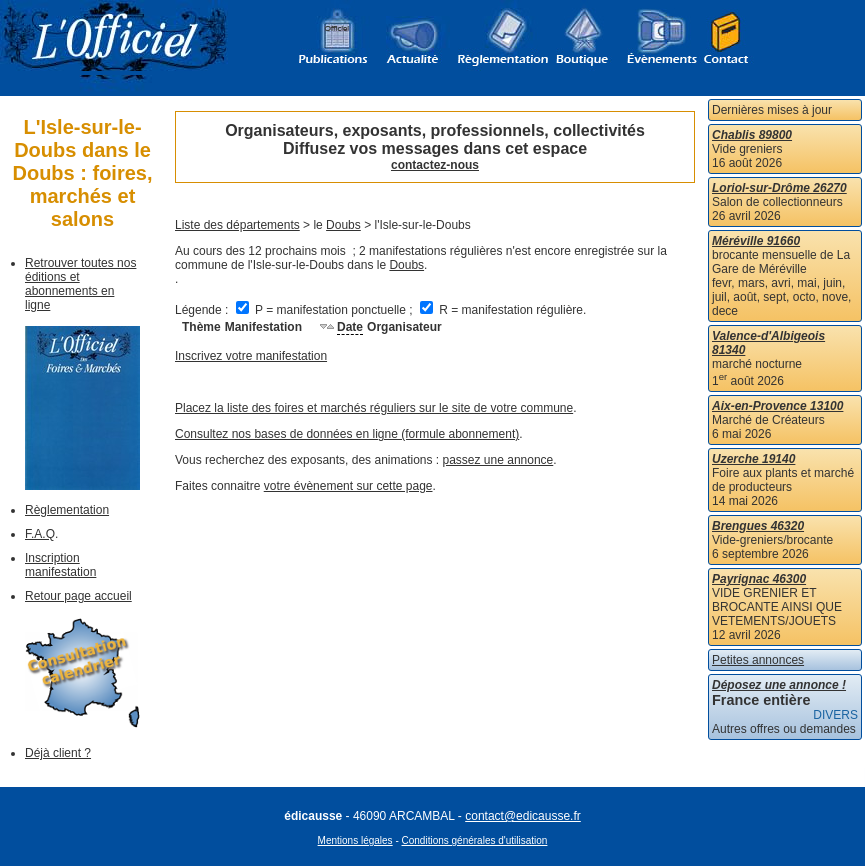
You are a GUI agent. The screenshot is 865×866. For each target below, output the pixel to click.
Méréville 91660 (756, 241)
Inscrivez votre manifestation (251, 356)
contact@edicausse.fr (523, 816)
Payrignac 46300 (759, 579)
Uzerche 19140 (753, 459)
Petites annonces (758, 660)
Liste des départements (237, 225)
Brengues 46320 (758, 526)
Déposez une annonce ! (779, 685)
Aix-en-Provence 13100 (777, 406)
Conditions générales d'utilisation (475, 840)
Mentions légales (355, 840)
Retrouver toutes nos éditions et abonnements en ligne (80, 284)
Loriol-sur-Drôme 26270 (779, 188)
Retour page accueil (78, 596)
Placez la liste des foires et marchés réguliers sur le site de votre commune (374, 408)
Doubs (343, 225)
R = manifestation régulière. (503, 310)
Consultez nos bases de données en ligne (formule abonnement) (347, 434)
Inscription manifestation (60, 565)
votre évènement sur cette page (348, 486)
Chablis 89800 (752, 135)
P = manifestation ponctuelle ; (326, 310)
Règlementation (67, 510)
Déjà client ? (58, 753)
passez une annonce (498, 460)
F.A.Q (40, 534)
